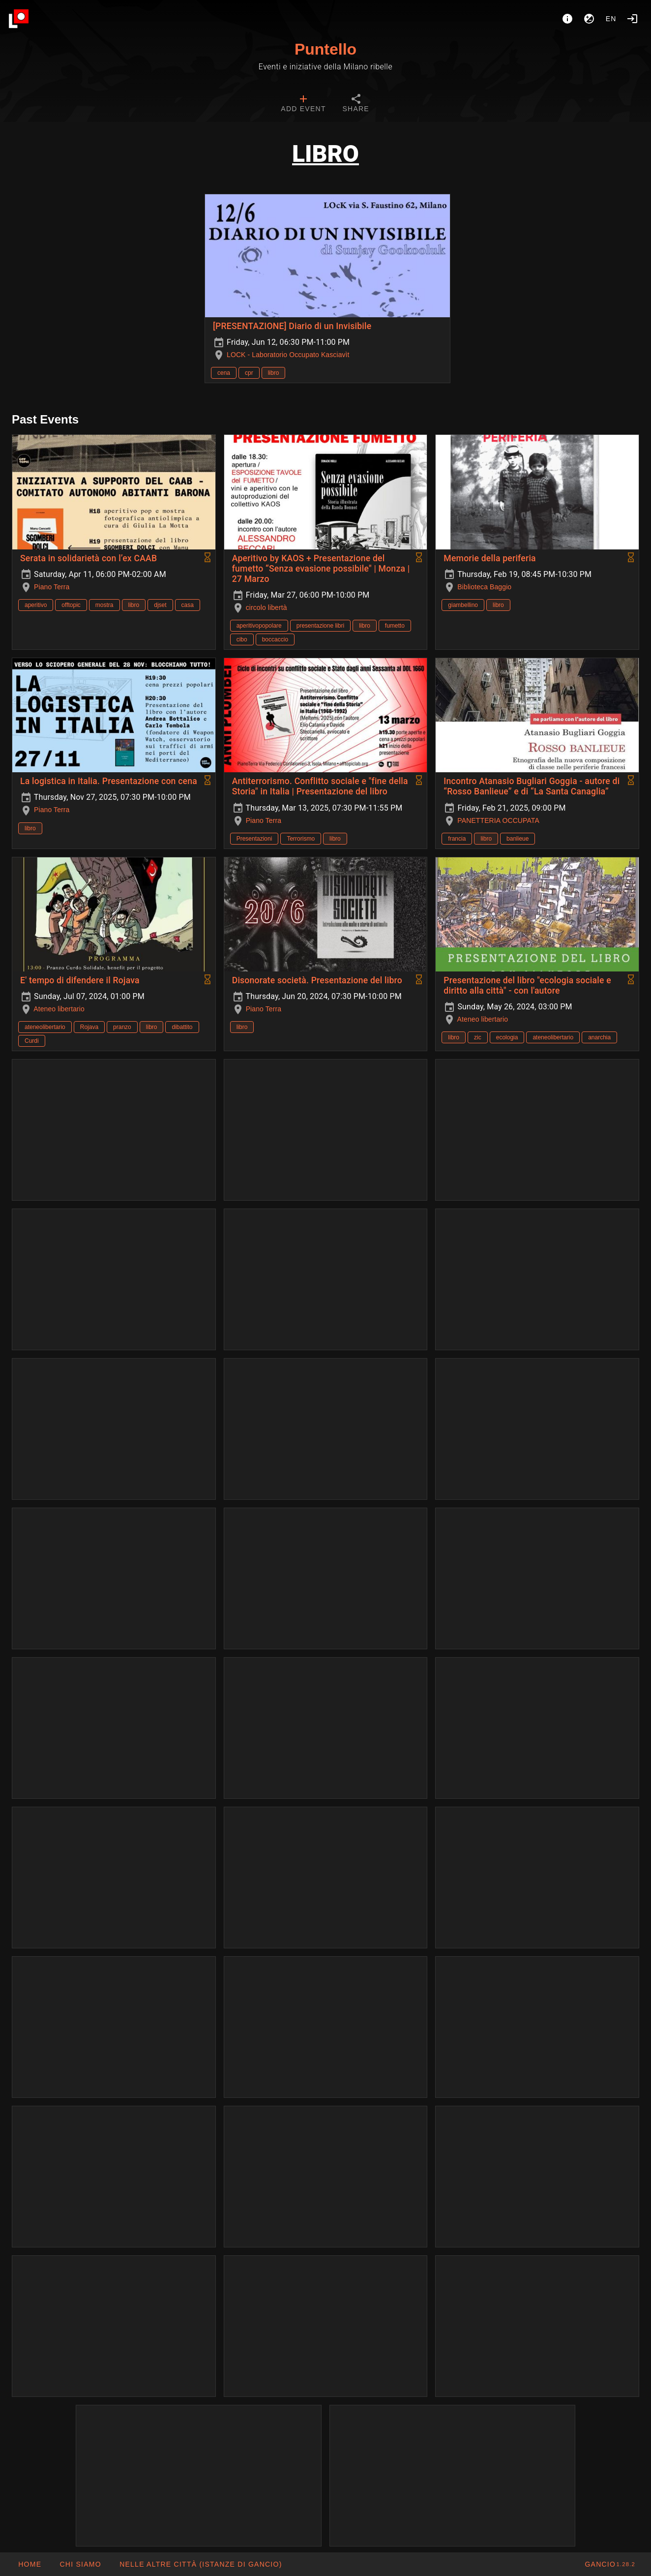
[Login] (632, 19)
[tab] (303, 104)
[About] (567, 19)
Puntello (325, 49)
